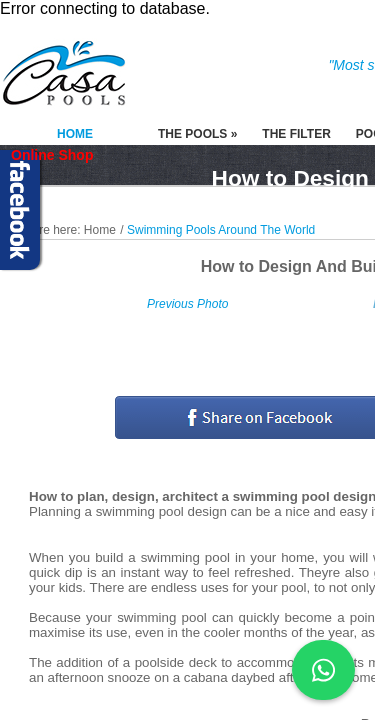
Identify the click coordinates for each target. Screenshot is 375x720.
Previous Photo (187, 304)
